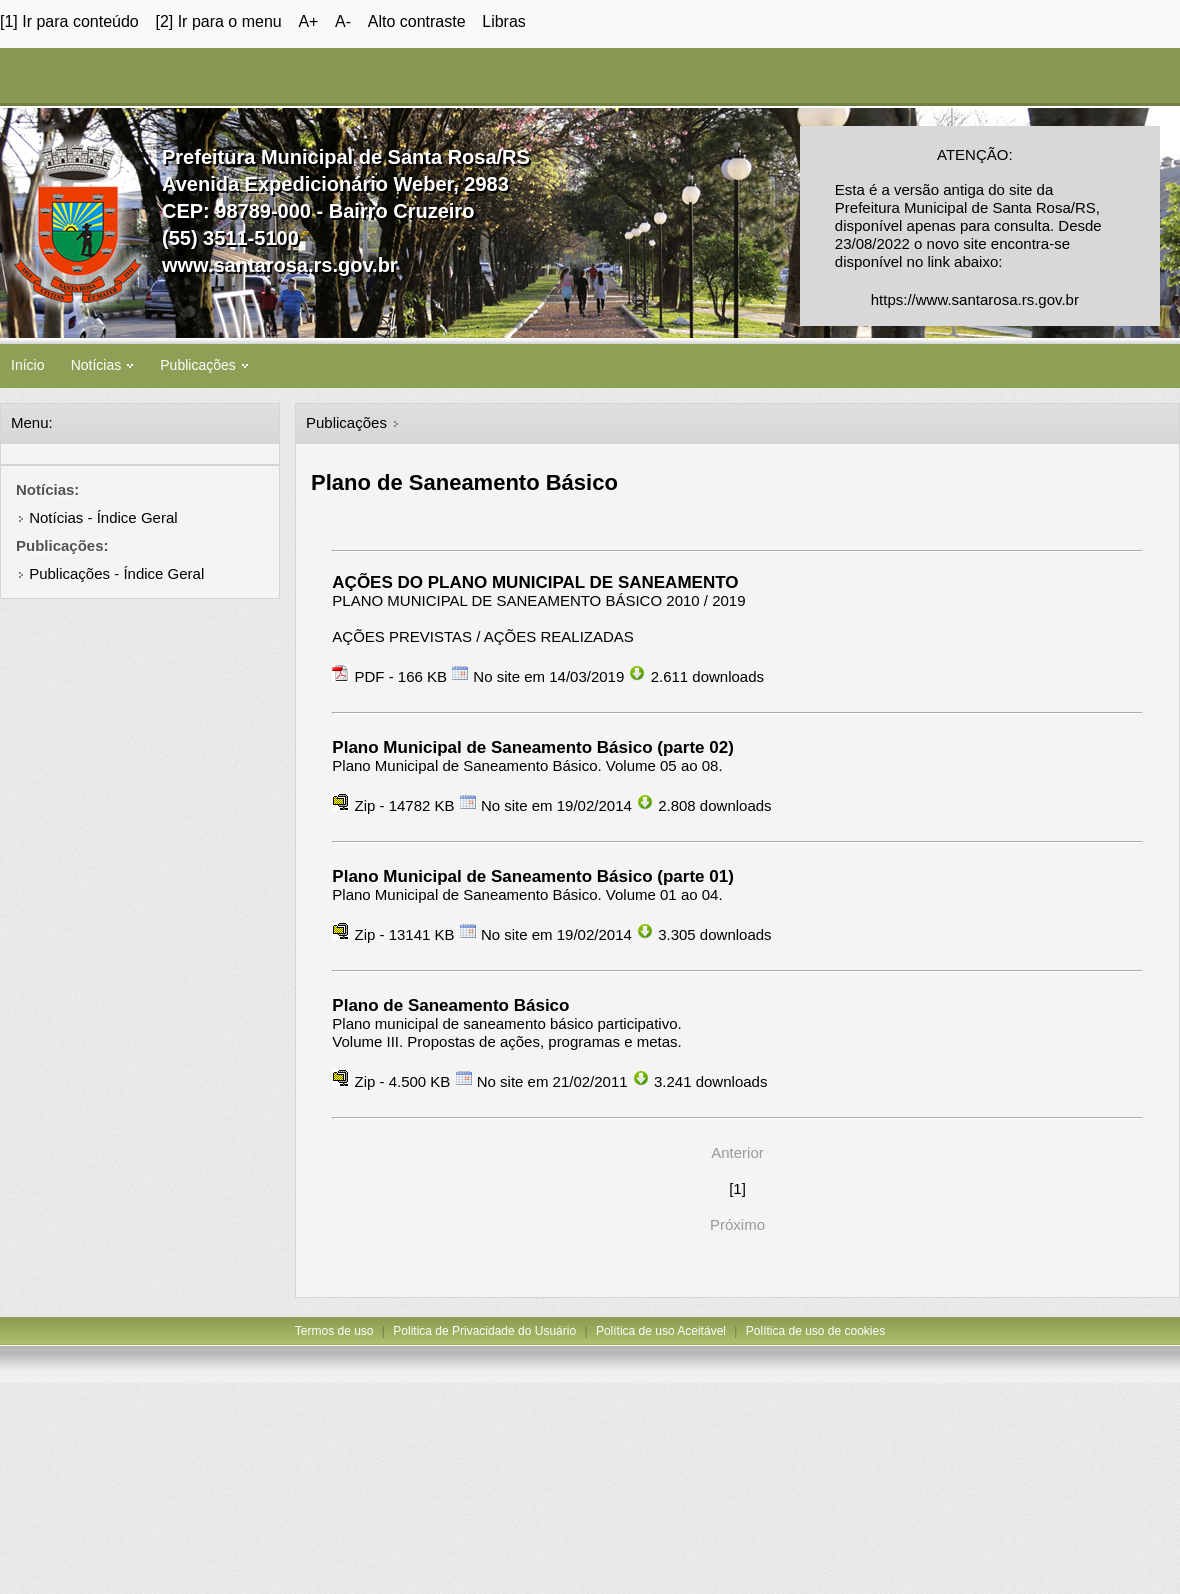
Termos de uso (334, 1331)
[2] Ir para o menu (218, 21)
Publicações (204, 365)
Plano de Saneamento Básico (450, 1005)
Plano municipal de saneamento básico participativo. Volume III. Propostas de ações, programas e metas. (506, 1032)
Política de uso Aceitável (661, 1331)
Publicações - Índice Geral (116, 573)
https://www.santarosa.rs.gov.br (975, 299)
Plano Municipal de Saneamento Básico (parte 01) (533, 876)
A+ (308, 21)
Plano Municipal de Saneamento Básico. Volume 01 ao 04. (527, 894)
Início (27, 365)
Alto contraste (417, 21)
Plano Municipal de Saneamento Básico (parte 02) (533, 747)
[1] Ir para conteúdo (69, 21)
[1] (737, 1188)
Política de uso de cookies (815, 1331)
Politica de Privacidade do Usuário (484, 1331)
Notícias (102, 365)
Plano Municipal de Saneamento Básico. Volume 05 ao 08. (527, 765)
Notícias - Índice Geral (103, 517)
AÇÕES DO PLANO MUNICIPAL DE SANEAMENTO (535, 582)
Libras (504, 21)
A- (343, 21)
